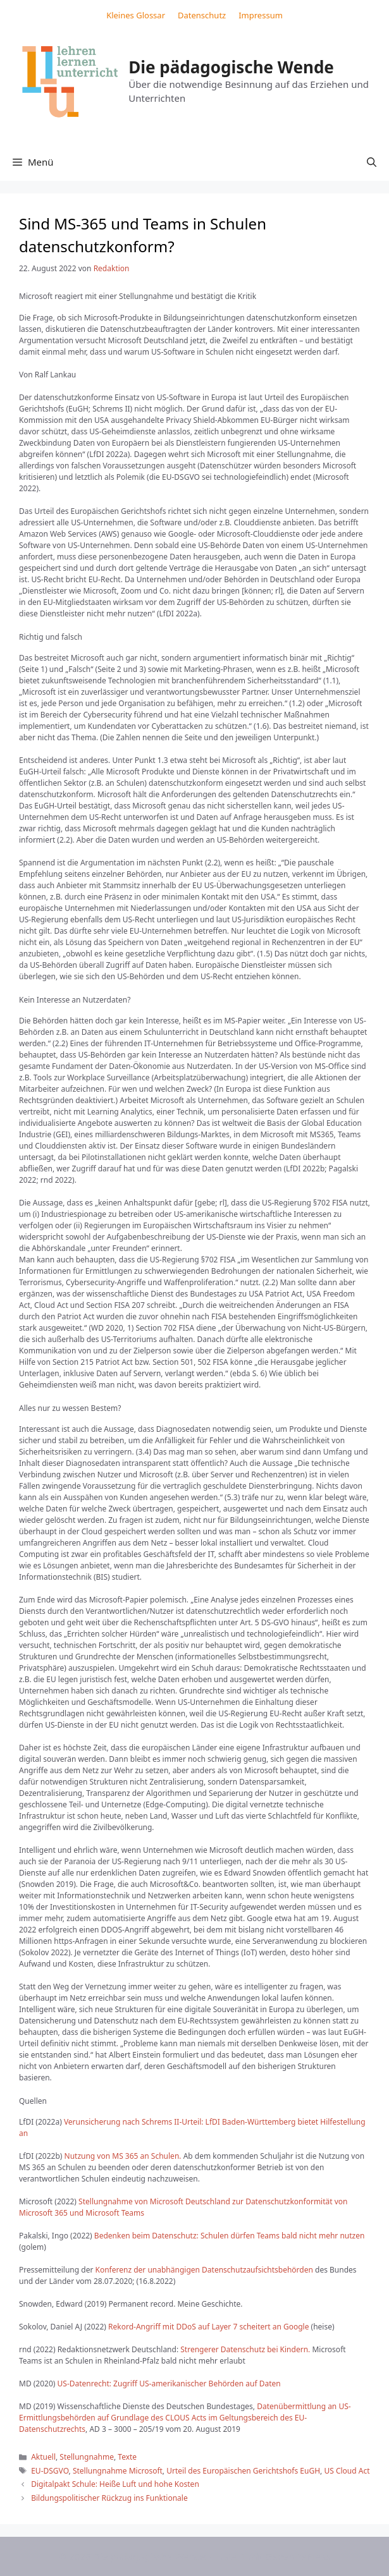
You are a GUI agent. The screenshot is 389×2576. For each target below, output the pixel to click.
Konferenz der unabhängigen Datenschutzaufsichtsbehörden (204, 2269)
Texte (127, 2456)
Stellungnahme (86, 2456)
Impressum (260, 15)
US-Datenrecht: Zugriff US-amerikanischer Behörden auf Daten (169, 2383)
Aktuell (43, 2456)
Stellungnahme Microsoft (118, 2470)
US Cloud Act (346, 2470)
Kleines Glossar (135, 15)
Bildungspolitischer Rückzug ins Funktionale (109, 2498)
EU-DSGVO (49, 2470)
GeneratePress (297, 2556)
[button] (371, 162)
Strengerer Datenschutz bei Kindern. (245, 2349)
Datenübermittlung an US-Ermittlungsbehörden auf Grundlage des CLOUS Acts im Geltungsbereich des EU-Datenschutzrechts (185, 2417)
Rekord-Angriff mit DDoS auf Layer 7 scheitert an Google (208, 2326)
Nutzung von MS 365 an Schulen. (123, 2156)
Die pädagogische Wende (231, 67)
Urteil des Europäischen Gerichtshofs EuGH (243, 2470)
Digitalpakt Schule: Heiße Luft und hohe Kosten (115, 2484)
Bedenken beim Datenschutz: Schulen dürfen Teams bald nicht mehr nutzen (228, 2235)
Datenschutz (202, 15)
